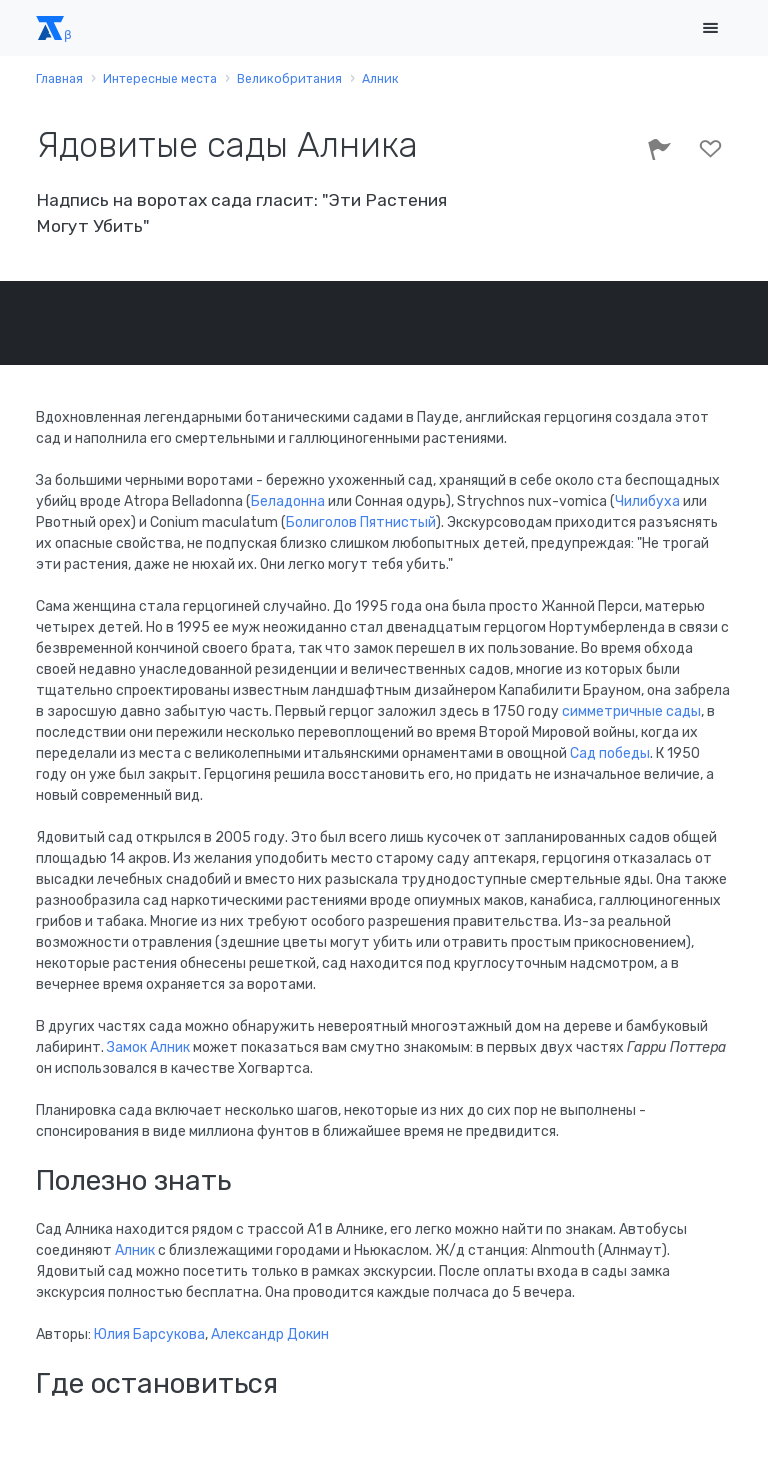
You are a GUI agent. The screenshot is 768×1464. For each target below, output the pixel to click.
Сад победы (610, 753)
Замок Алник (148, 1047)
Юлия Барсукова (149, 1334)
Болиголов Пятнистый (361, 522)
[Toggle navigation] (710, 28)
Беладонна (288, 501)
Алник (135, 1250)
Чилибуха (647, 501)
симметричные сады (631, 711)
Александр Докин (270, 1334)
